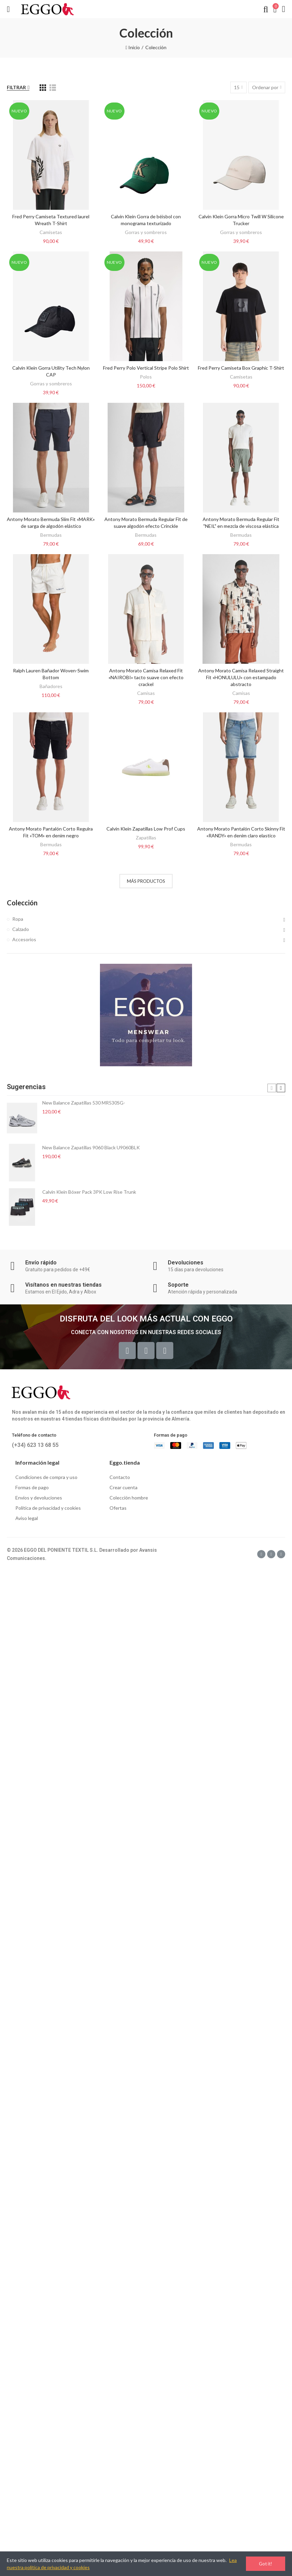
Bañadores (51, 686)
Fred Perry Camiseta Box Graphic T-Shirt (241, 368)
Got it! (265, 2563)
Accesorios (24, 939)
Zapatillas (146, 837)
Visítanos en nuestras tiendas (63, 1285)
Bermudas (51, 535)
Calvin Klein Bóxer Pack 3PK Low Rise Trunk (89, 1192)
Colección (22, 903)
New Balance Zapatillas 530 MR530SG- (83, 1103)
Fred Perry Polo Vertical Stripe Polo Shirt (146, 368)
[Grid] (43, 87)
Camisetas (51, 232)
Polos (146, 377)
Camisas (146, 693)
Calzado (20, 929)
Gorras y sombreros (146, 232)
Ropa (17, 919)
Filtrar (16, 87)
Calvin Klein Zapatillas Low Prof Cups (145, 829)
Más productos (146, 881)
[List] (52, 87)
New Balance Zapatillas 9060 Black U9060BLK (91, 1147)
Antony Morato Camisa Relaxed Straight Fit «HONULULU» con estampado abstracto (241, 677)
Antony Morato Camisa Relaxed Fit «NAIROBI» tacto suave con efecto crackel (146, 677)
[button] (271, 1088)
